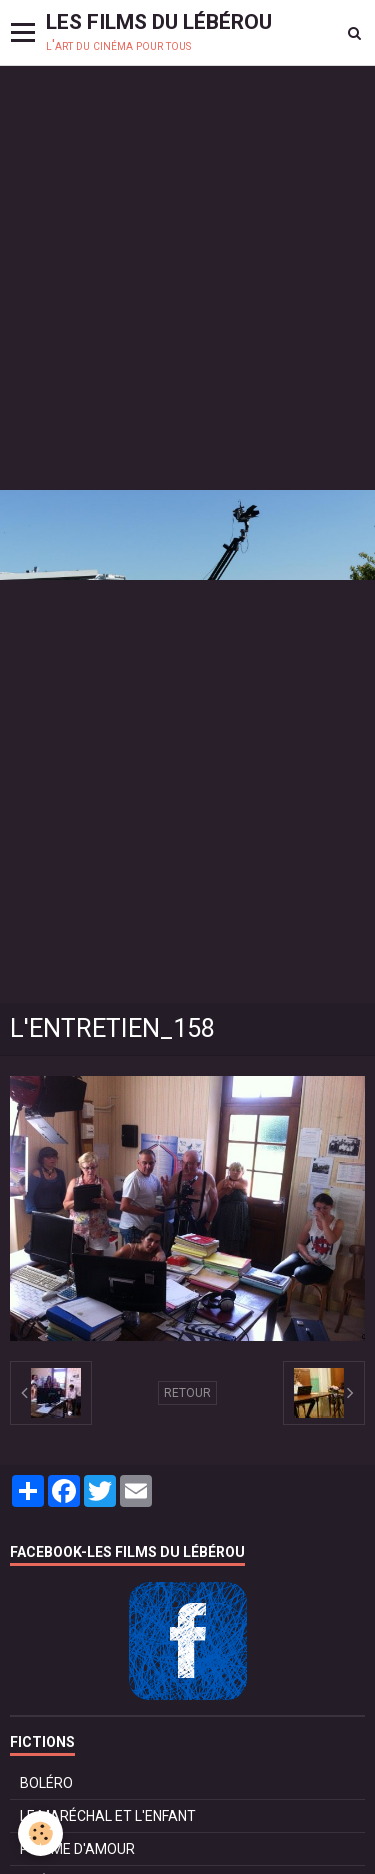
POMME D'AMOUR (77, 1849)
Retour (187, 1393)
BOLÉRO (46, 1783)
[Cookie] (40, 1833)
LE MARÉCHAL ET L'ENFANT (108, 1816)
